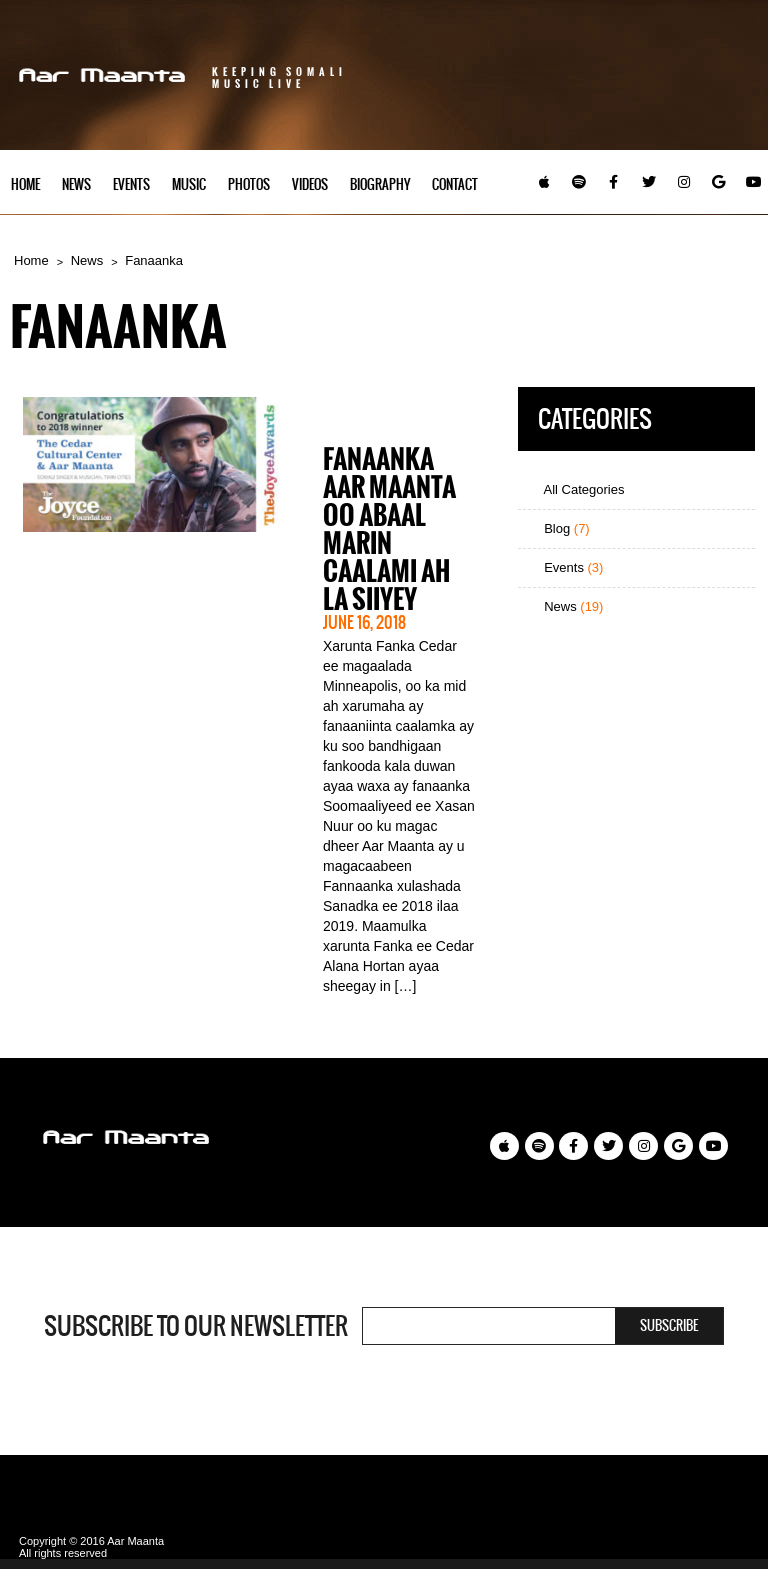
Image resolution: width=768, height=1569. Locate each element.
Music (189, 184)
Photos (249, 184)
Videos (310, 184)
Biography (380, 184)
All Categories (576, 489)
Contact (455, 184)
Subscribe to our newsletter (196, 1326)
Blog (559, 528)
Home (25, 184)
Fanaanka (154, 260)
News (76, 184)
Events (131, 184)
